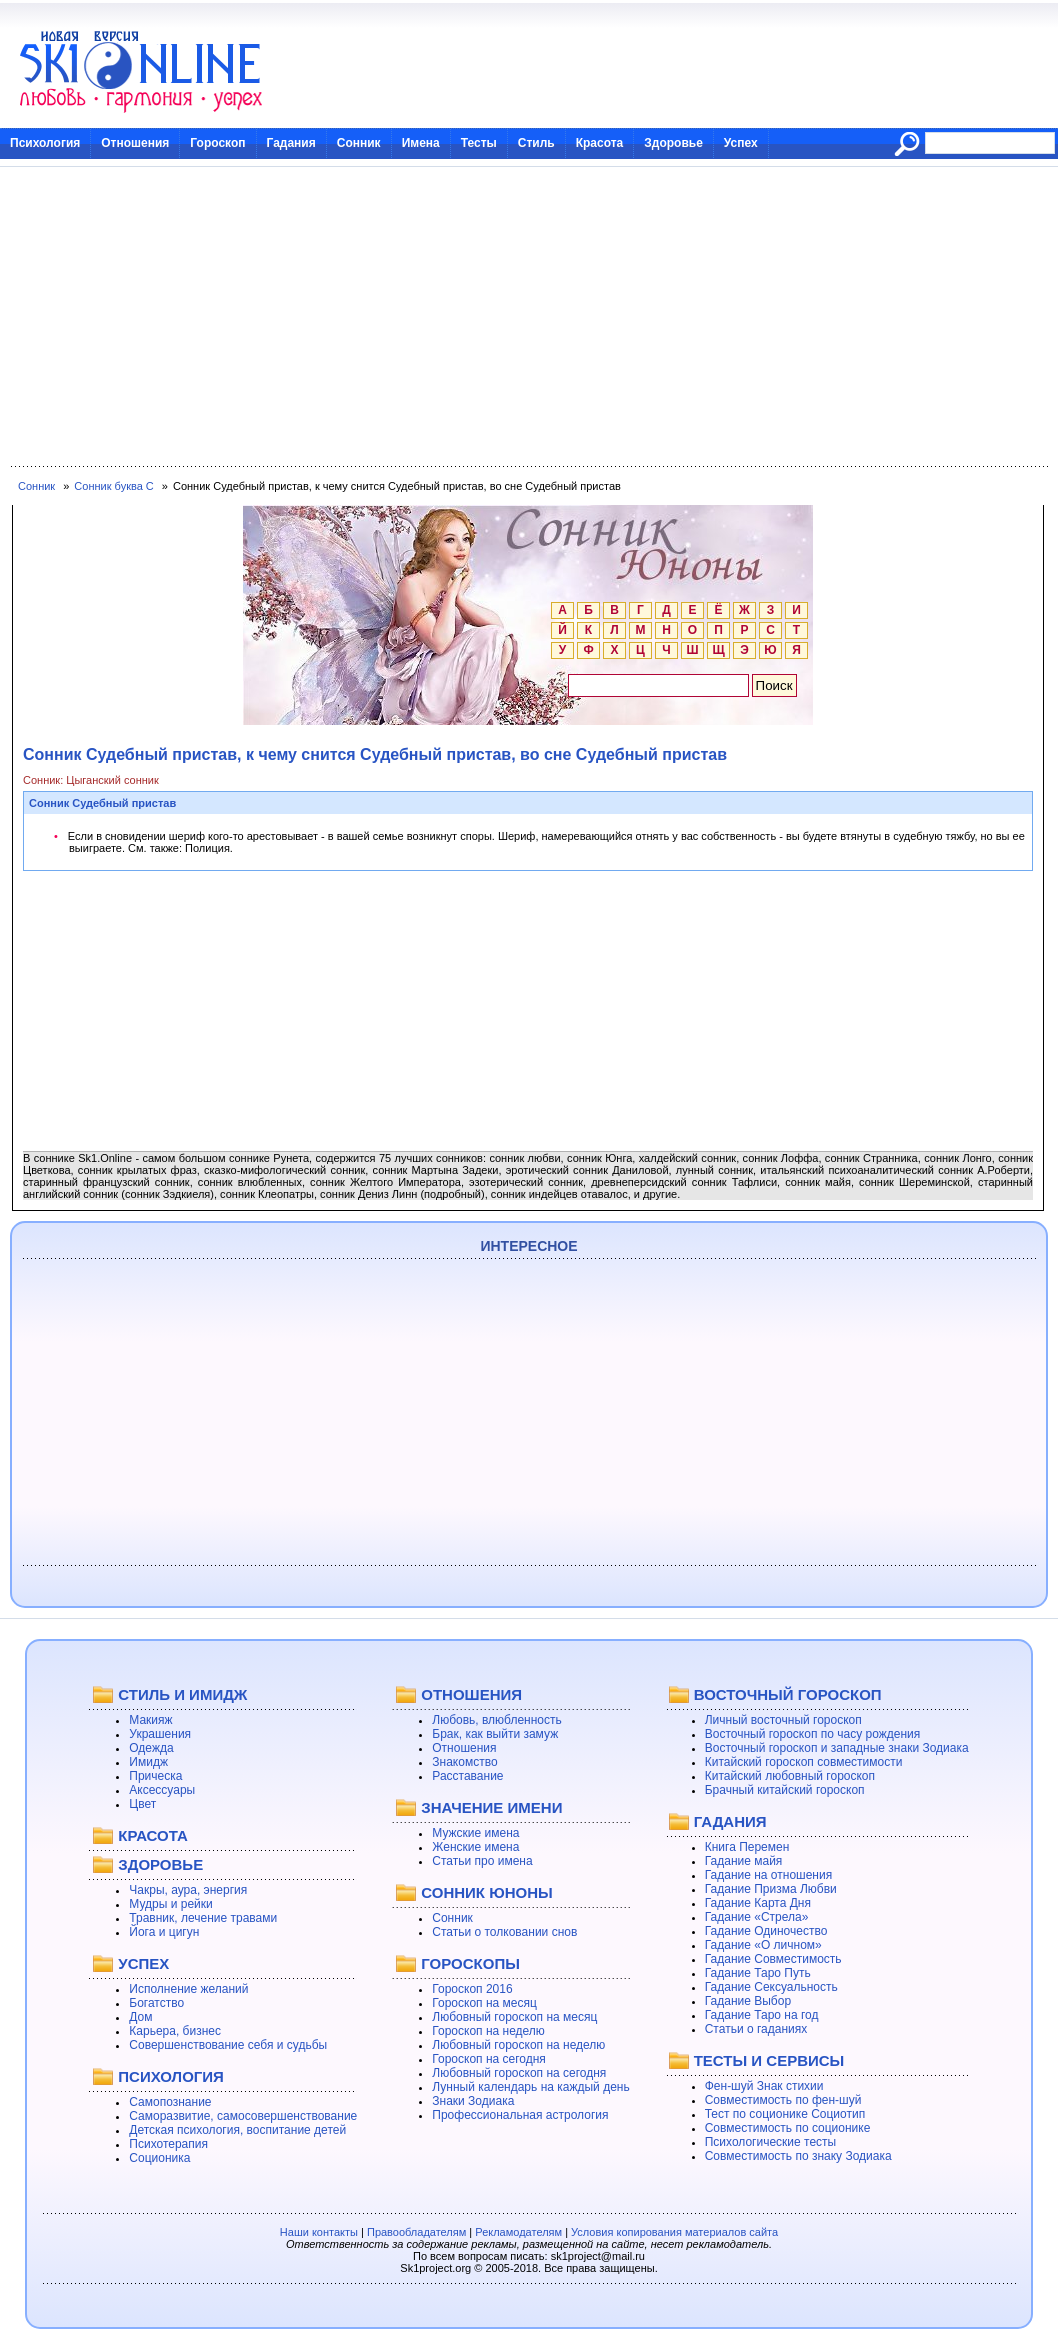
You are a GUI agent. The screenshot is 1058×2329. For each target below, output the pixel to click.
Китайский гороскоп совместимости (804, 1762)
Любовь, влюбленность (497, 1720)
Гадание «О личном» (763, 1945)
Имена (421, 143)
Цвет (142, 1804)
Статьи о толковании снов (504, 1932)
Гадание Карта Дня (758, 1903)
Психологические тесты (771, 2142)
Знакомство (464, 1762)
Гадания (291, 143)
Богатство (156, 2003)
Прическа (155, 1776)
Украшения (160, 1734)
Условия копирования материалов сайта (674, 2232)
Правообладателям (416, 2232)
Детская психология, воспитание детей (237, 2130)
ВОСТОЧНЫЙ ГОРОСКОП (788, 1694)
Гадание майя (744, 1861)
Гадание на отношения (768, 1875)
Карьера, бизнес (175, 2031)
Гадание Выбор (748, 2001)
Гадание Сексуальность (771, 1987)
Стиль (536, 143)
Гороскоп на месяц (484, 2003)
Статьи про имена (482, 1861)
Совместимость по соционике (788, 2128)
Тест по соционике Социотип (785, 2114)
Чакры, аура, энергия (188, 1890)
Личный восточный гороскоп (783, 1720)
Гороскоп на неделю (488, 2031)
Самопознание (170, 2102)
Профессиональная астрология (520, 2115)
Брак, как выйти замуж (495, 1734)
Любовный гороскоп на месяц (514, 2017)
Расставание (467, 1776)
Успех (741, 143)
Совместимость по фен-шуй (783, 2100)
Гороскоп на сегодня (489, 2059)
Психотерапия (168, 2144)
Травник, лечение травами (203, 1918)
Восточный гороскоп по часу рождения (813, 1734)
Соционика (159, 2158)
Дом (140, 2017)
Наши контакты (319, 2232)
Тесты (479, 143)
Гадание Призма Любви (771, 1889)
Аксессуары (162, 1790)
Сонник (359, 143)
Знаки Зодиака (473, 2101)
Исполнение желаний (188, 1989)
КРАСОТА (152, 1835)
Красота (600, 143)
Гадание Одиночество (766, 1931)
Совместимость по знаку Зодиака (798, 2156)
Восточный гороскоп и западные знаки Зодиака (837, 1748)
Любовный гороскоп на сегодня (519, 2073)
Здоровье (673, 143)
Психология (45, 143)
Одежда (151, 1748)
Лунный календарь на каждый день (530, 2087)
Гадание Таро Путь (758, 1973)
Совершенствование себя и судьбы (228, 2045)
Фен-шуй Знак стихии (764, 2086)
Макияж (150, 1720)
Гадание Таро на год (762, 2015)
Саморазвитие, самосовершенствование (243, 2116)
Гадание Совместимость (773, 1959)
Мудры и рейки (170, 1904)
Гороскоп (217, 143)
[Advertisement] (529, 317)
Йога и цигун (164, 1932)
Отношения (135, 143)
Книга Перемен (747, 1847)
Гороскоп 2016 (472, 1989)
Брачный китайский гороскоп (785, 1790)
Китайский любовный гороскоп (790, 1776)
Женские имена (475, 1847)
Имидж (148, 1762)
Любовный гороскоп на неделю (518, 2045)
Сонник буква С (113, 486)
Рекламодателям (518, 2232)
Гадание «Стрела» (757, 1917)
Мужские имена (475, 1833)
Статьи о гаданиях (756, 2029)
